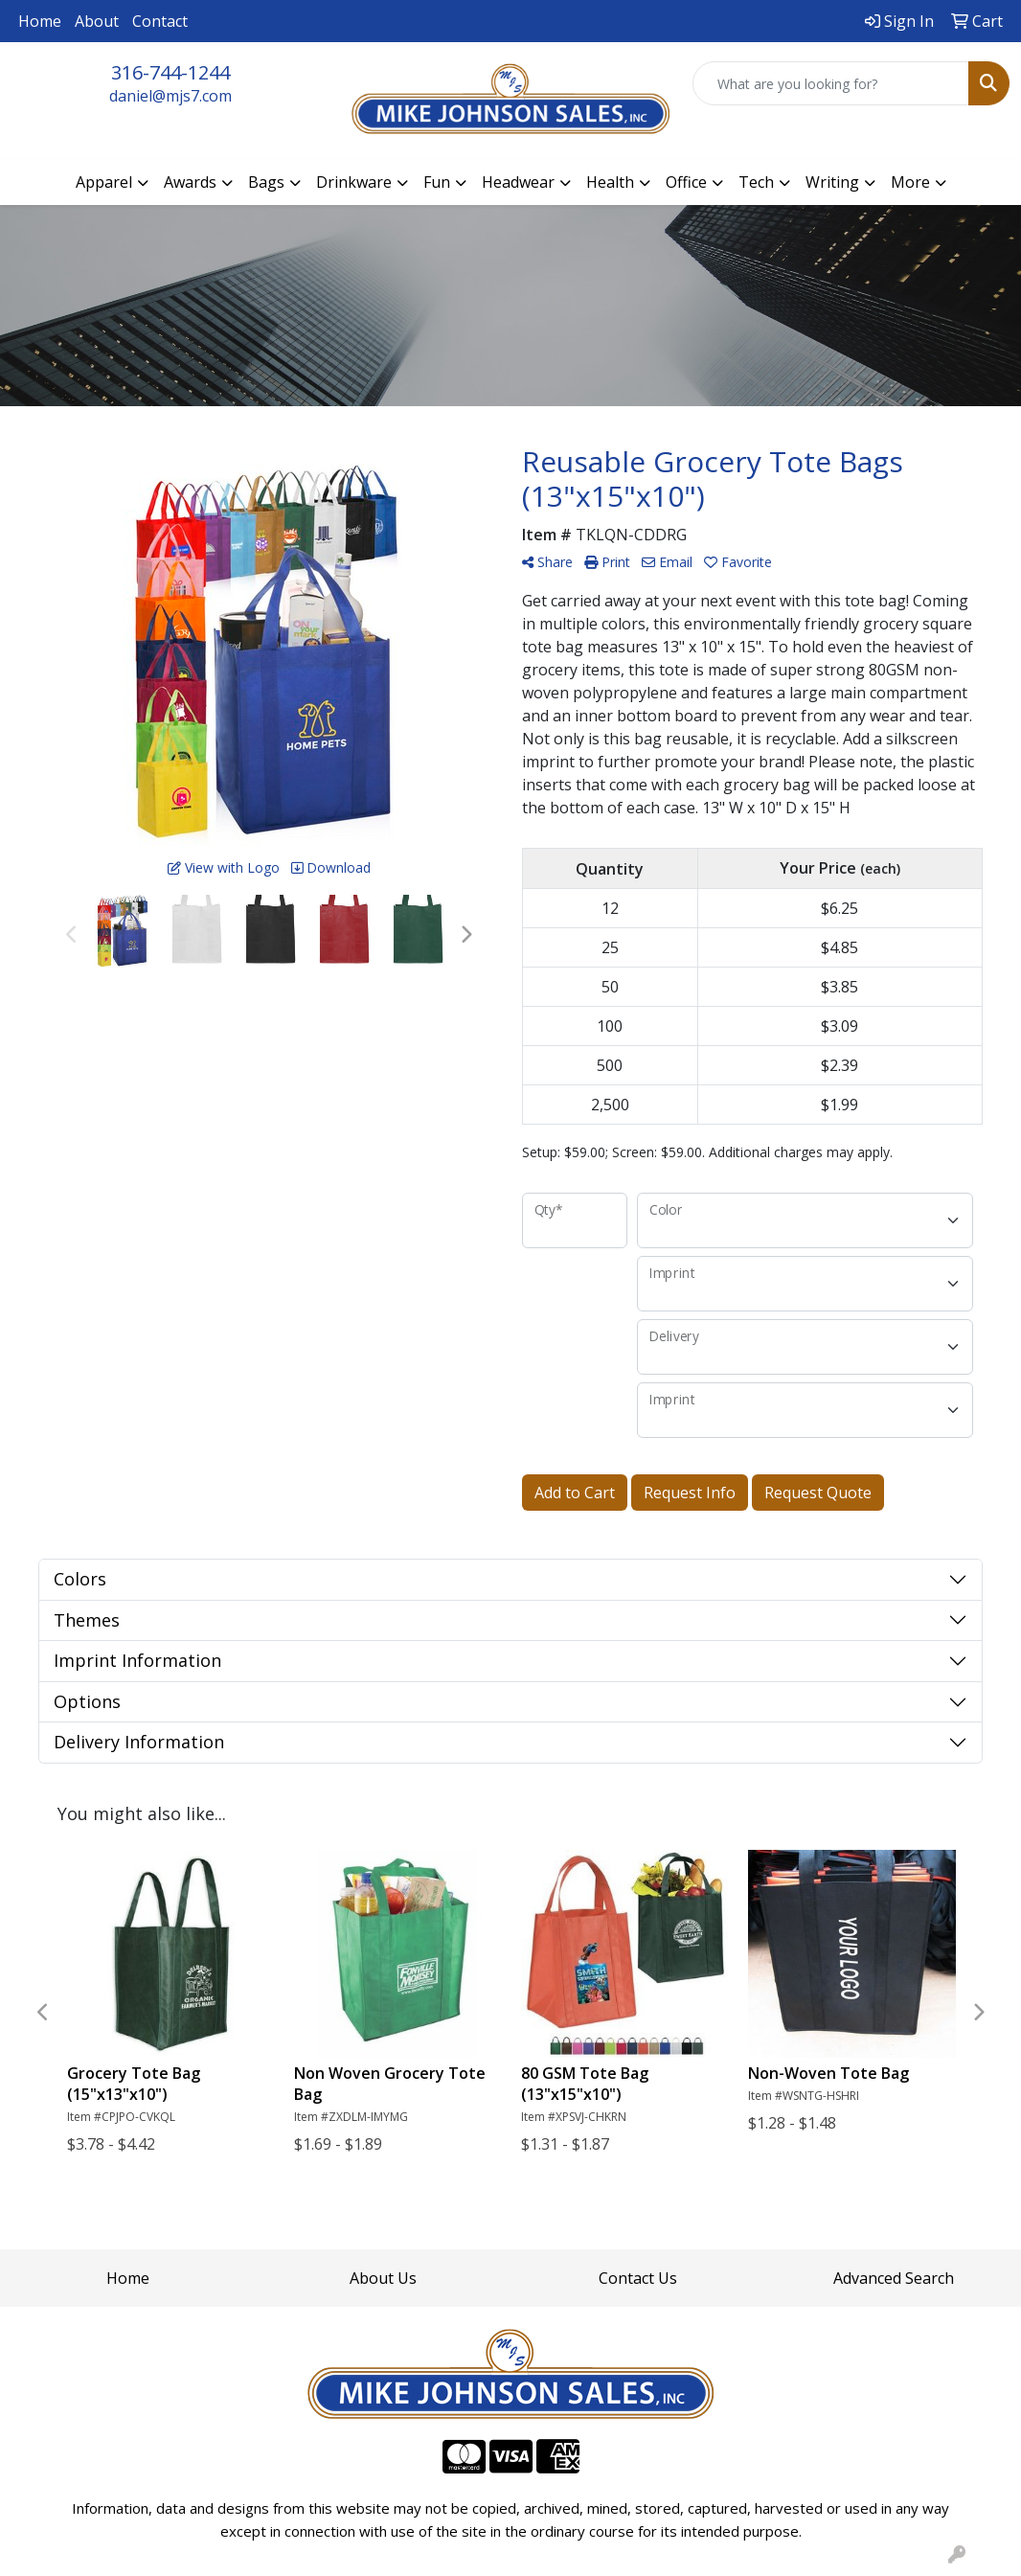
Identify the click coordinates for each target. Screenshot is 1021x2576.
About (97, 21)
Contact (160, 21)
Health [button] (610, 182)
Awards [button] (190, 182)
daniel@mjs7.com (170, 95)
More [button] (910, 182)
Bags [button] (266, 182)
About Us (383, 2278)
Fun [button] (436, 182)
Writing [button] (832, 182)
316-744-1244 (170, 72)
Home (39, 21)
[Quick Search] (830, 83)
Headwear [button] (518, 182)
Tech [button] (756, 182)
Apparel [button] (104, 182)
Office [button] (686, 182)
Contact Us (638, 2278)
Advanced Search (893, 2278)
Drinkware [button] (354, 182)
